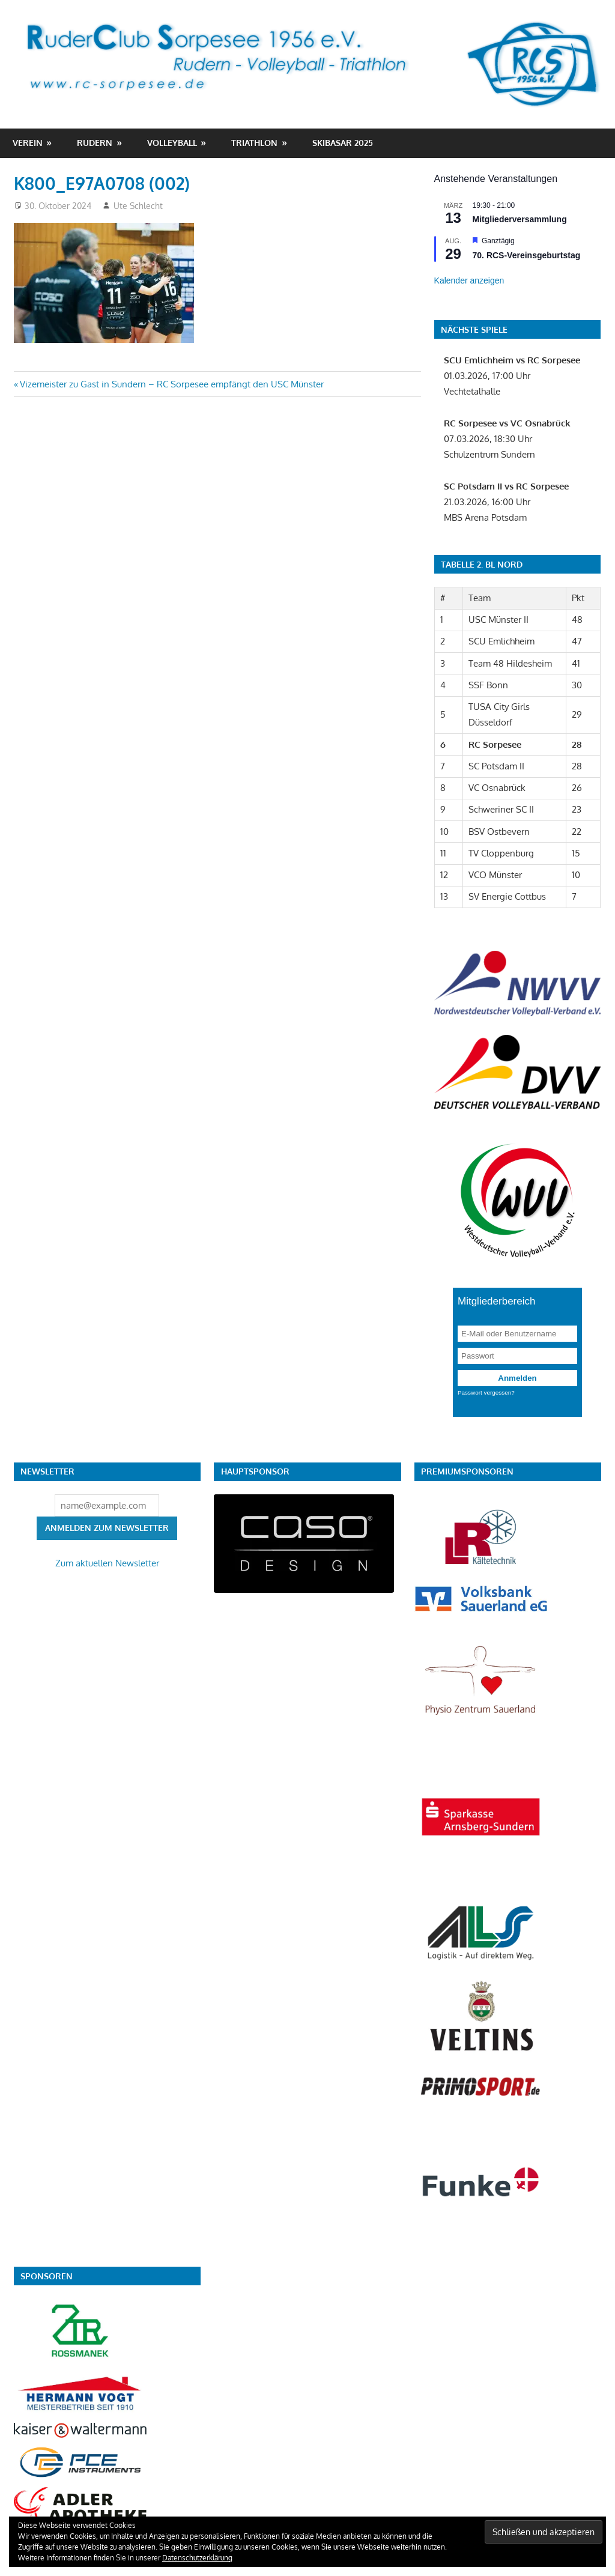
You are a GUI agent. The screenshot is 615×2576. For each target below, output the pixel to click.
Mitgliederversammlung (520, 219)
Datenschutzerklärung (197, 2557)
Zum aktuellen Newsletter (107, 1563)
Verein (28, 143)
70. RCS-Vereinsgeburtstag (527, 255)
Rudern (94, 143)
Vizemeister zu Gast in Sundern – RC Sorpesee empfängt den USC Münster (171, 384)
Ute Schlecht (138, 206)
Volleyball (172, 143)
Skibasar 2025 (342, 143)
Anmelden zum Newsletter (107, 1528)
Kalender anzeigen (469, 280)
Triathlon (254, 143)
